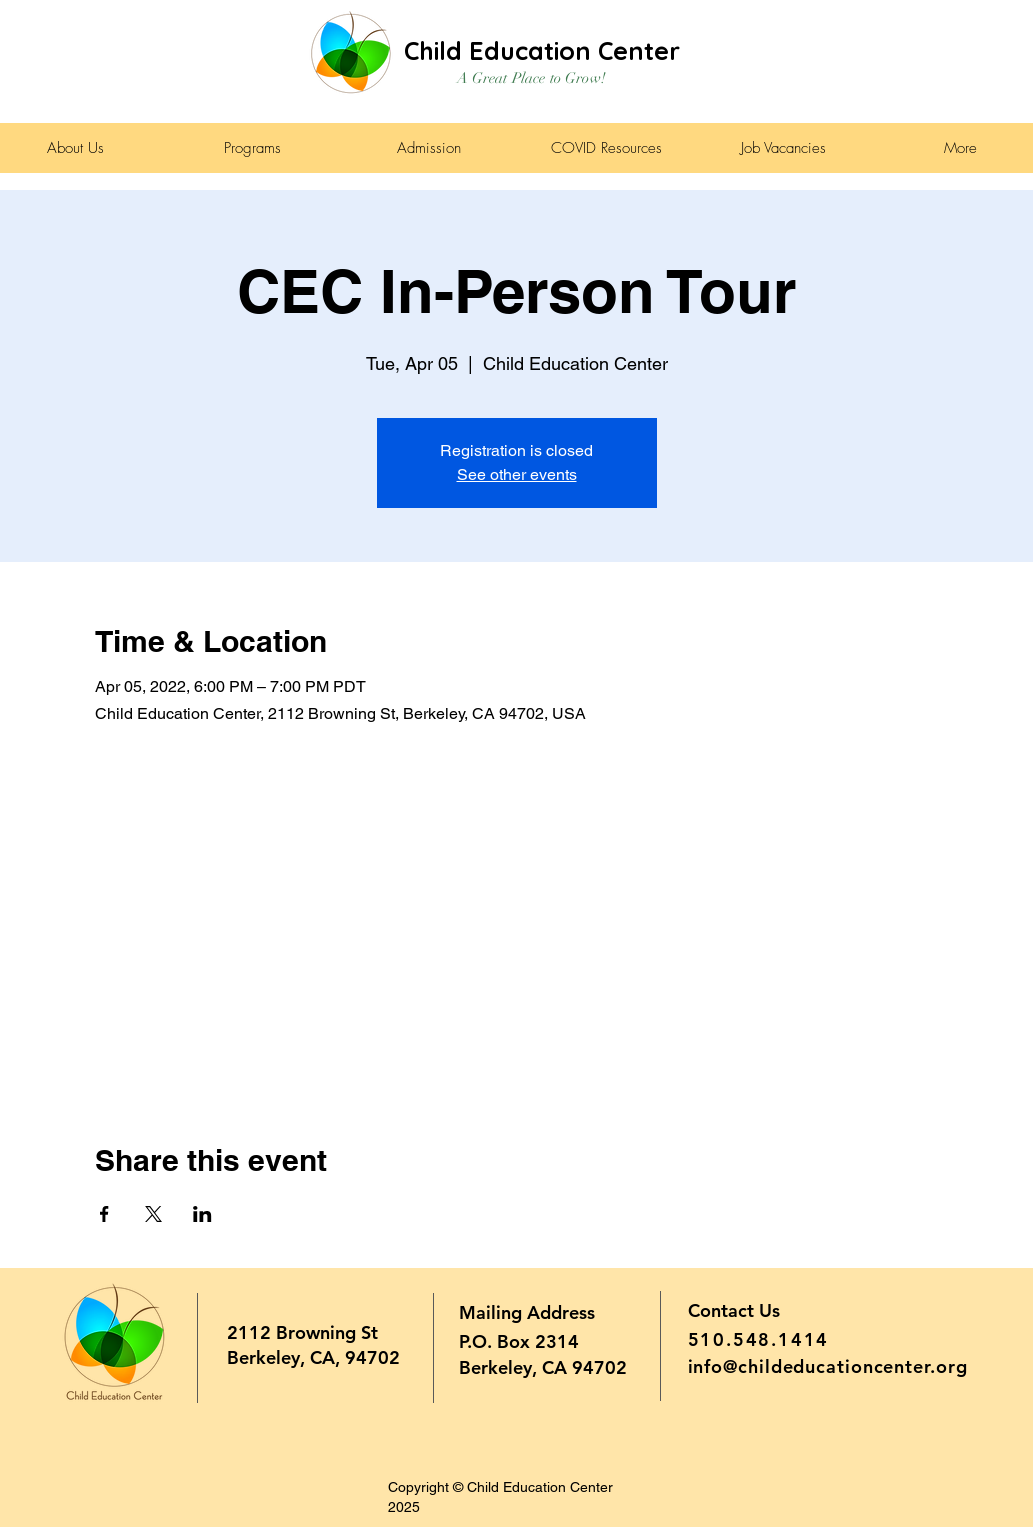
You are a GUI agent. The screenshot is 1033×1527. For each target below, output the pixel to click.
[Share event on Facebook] (104, 1214)
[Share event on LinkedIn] (202, 1214)
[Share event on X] (153, 1214)
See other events (517, 474)
